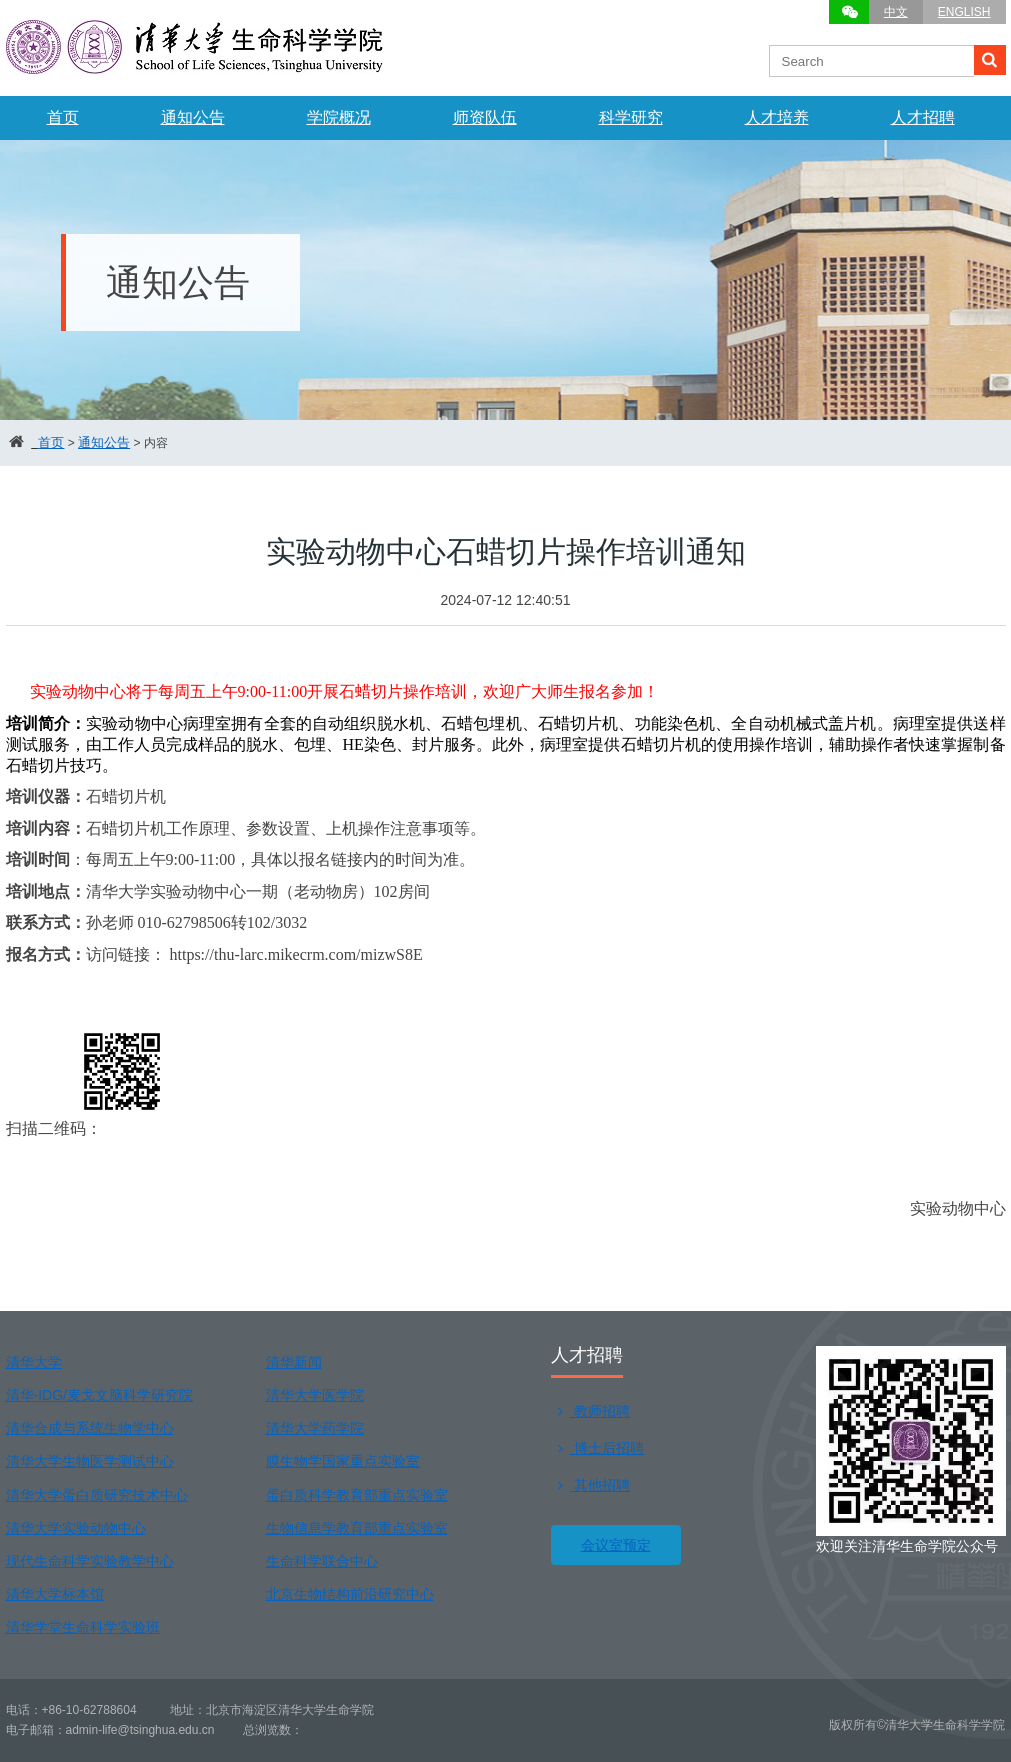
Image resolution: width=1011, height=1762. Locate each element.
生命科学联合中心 (322, 1561)
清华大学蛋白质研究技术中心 (97, 1495)
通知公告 (193, 117)
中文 (896, 12)
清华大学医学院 (315, 1395)
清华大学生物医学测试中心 (90, 1461)
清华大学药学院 (315, 1428)
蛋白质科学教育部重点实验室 (357, 1495)
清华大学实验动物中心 (76, 1528)
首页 (63, 117)
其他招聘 (590, 1485)
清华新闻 (294, 1362)
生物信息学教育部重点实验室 (357, 1528)
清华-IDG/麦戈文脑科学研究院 (99, 1395)
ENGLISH (964, 12)
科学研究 (631, 117)
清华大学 (34, 1362)
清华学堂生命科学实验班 (83, 1627)
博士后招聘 (597, 1448)
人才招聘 (923, 117)
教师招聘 (590, 1411)
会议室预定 (616, 1545)
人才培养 (777, 117)
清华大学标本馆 (55, 1594)
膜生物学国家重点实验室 (343, 1461)
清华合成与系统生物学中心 (90, 1428)
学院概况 (339, 117)
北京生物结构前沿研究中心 (350, 1594)
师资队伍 (485, 117)
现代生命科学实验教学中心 (90, 1561)
